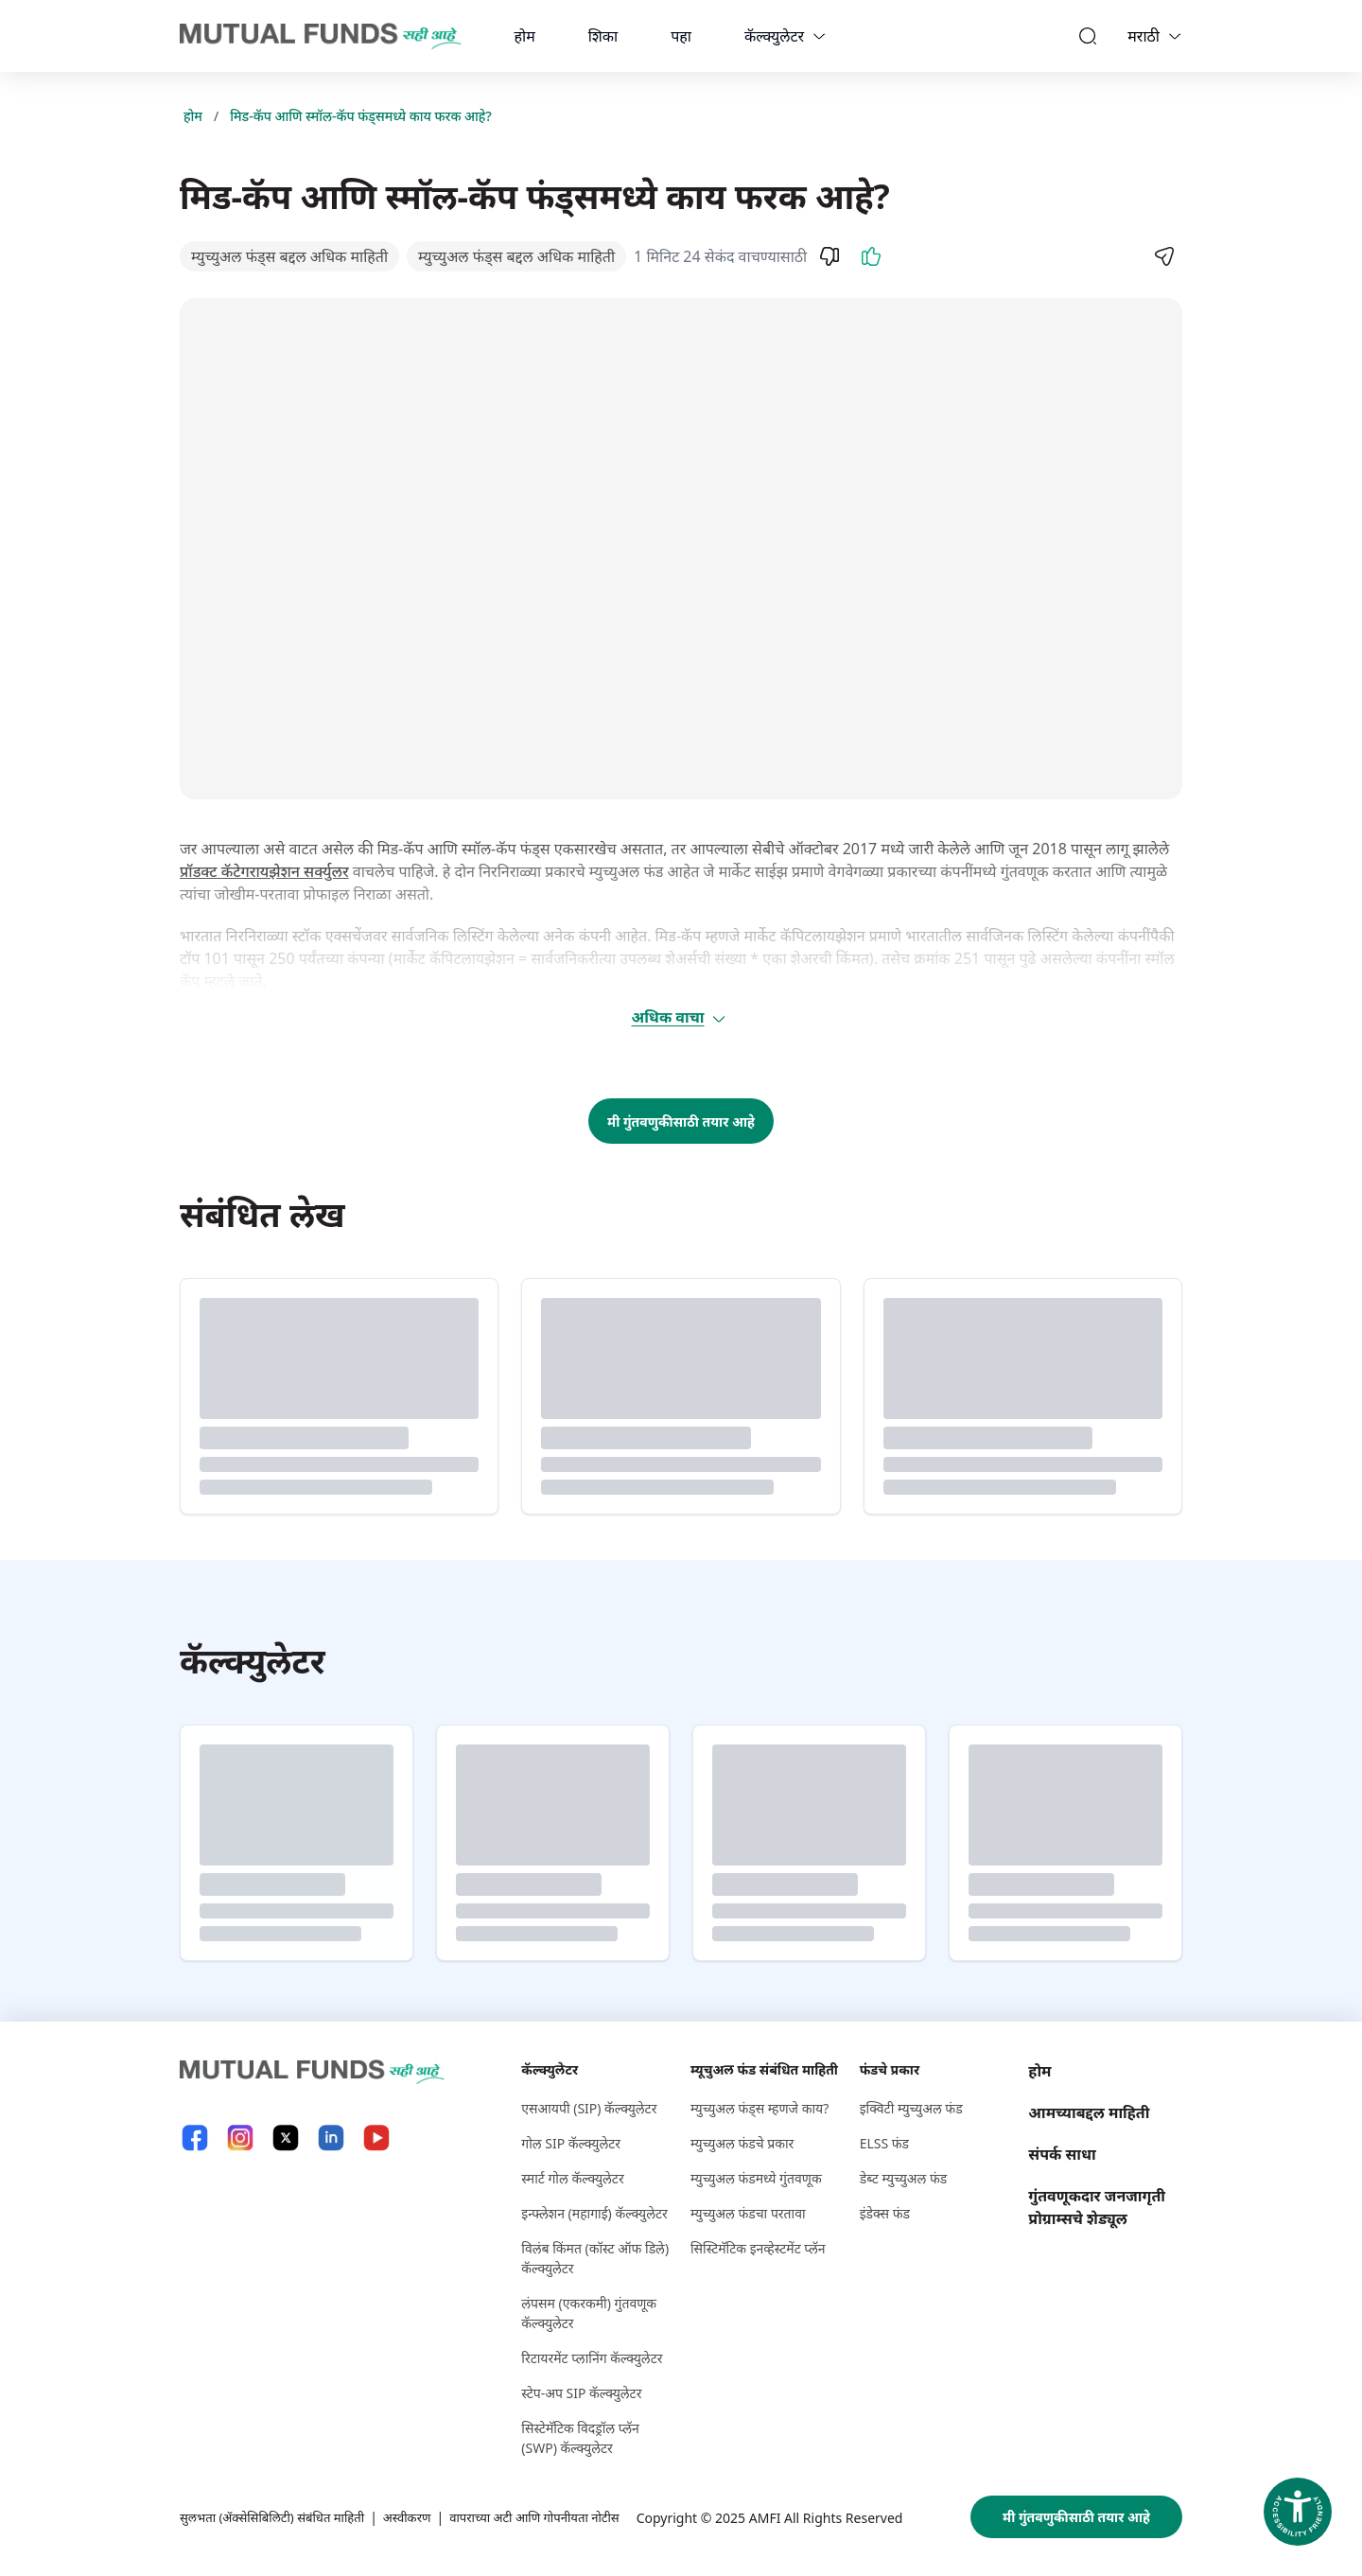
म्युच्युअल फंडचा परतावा (748, 2213)
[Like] (871, 256)
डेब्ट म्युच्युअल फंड (904, 2178)
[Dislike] (829, 256)
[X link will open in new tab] (286, 2137)
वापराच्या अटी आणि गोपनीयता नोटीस (556, 2517)
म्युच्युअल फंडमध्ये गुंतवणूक (756, 2178)
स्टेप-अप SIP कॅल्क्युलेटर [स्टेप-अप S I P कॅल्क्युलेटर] (581, 2393)
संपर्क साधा (1061, 2154)
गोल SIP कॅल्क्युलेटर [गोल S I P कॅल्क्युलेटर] (570, 2143)
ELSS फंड (884, 2143)
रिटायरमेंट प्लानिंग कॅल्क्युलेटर (591, 2358)
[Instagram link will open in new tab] (240, 2137)
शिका (603, 36)
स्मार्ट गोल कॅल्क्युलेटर (572, 2178)
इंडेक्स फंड (885, 2213)
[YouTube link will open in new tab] (376, 2137)
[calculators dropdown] (819, 36)
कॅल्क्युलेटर (774, 36)
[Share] (1163, 256)
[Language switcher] (1174, 36)
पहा (681, 36)
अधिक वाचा (679, 1017)
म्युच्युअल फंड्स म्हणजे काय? (759, 2108)
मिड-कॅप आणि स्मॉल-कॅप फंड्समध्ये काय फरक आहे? (361, 116)
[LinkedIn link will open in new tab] (331, 2137)
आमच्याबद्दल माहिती (1088, 2112)
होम (525, 36)
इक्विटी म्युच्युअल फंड (911, 2108)
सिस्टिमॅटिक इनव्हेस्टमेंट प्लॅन (757, 2248)
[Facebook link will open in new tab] (195, 2137)
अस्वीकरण (421, 2517)
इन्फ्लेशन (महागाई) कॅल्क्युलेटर (594, 2213)
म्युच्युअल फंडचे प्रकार (742, 2143)
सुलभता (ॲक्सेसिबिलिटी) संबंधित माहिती (278, 2517)
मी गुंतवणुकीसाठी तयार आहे (681, 1121)
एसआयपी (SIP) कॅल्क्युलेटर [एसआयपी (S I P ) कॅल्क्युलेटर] (588, 2108)
